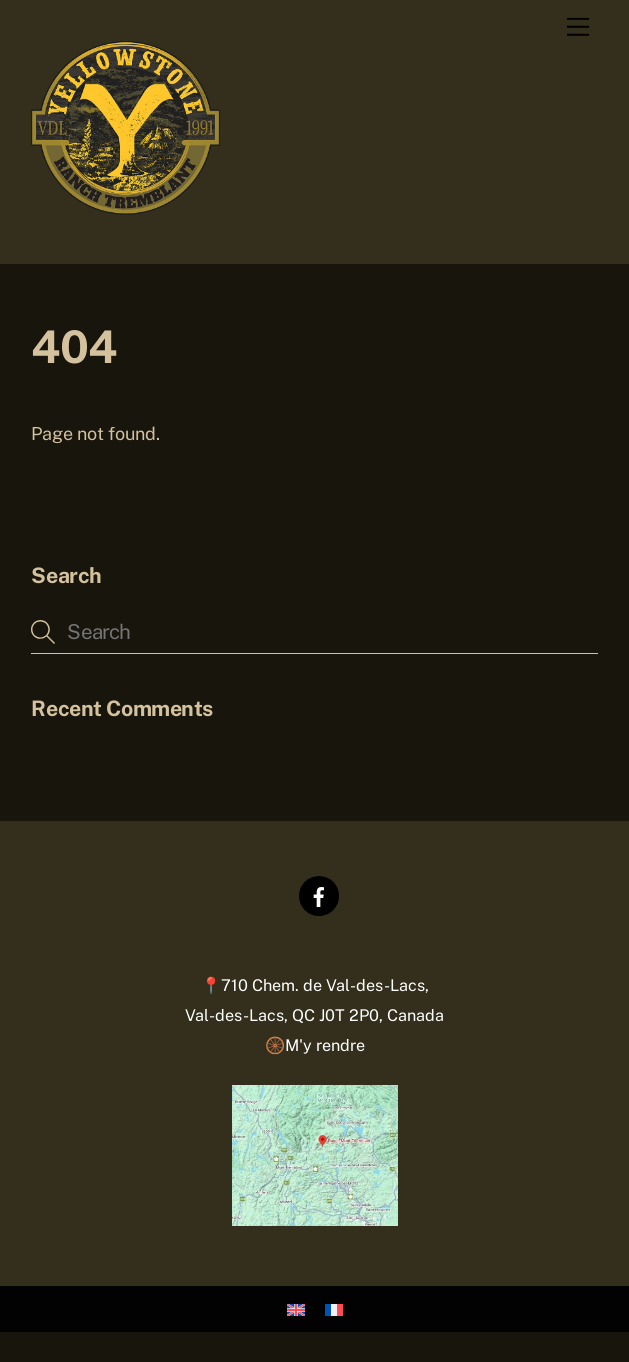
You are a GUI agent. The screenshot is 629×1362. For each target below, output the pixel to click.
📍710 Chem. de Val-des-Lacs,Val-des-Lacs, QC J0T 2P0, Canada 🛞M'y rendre (314, 1015)
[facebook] (319, 894)
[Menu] (578, 27)
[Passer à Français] (334, 1309)
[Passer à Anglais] (296, 1309)
